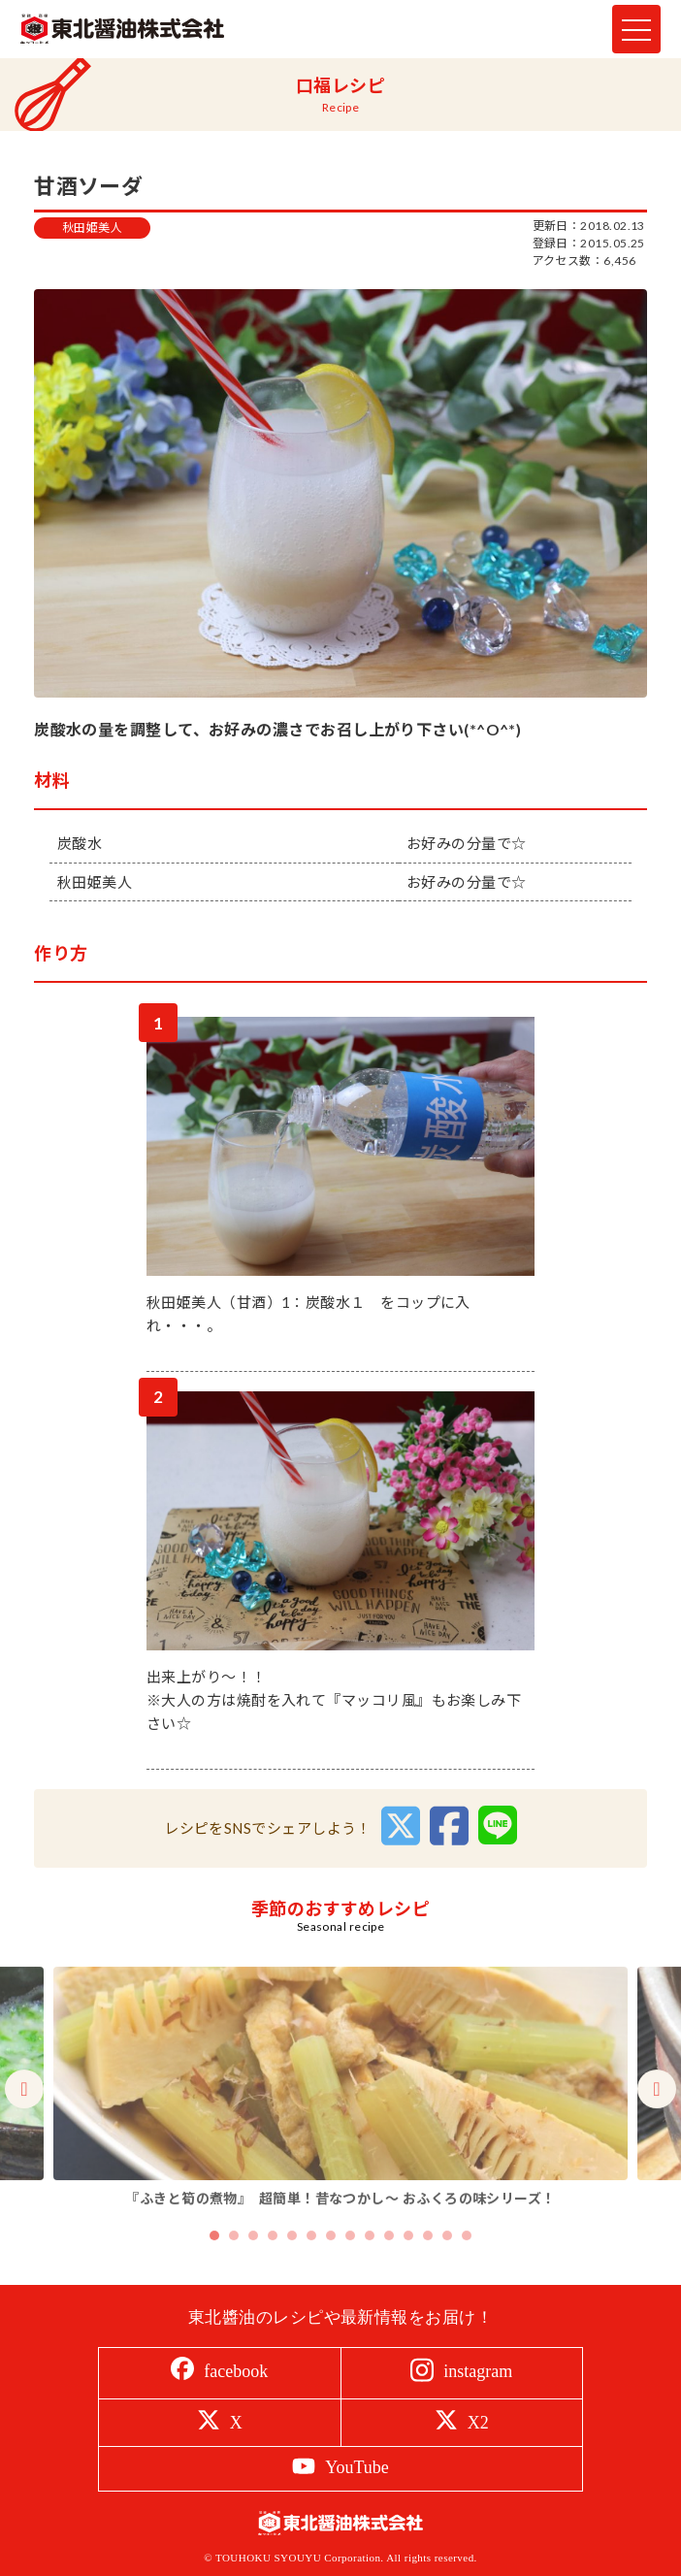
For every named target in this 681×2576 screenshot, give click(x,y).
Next (656, 2122)
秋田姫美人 (92, 227)
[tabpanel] (340, 2121)
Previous (24, 2122)
